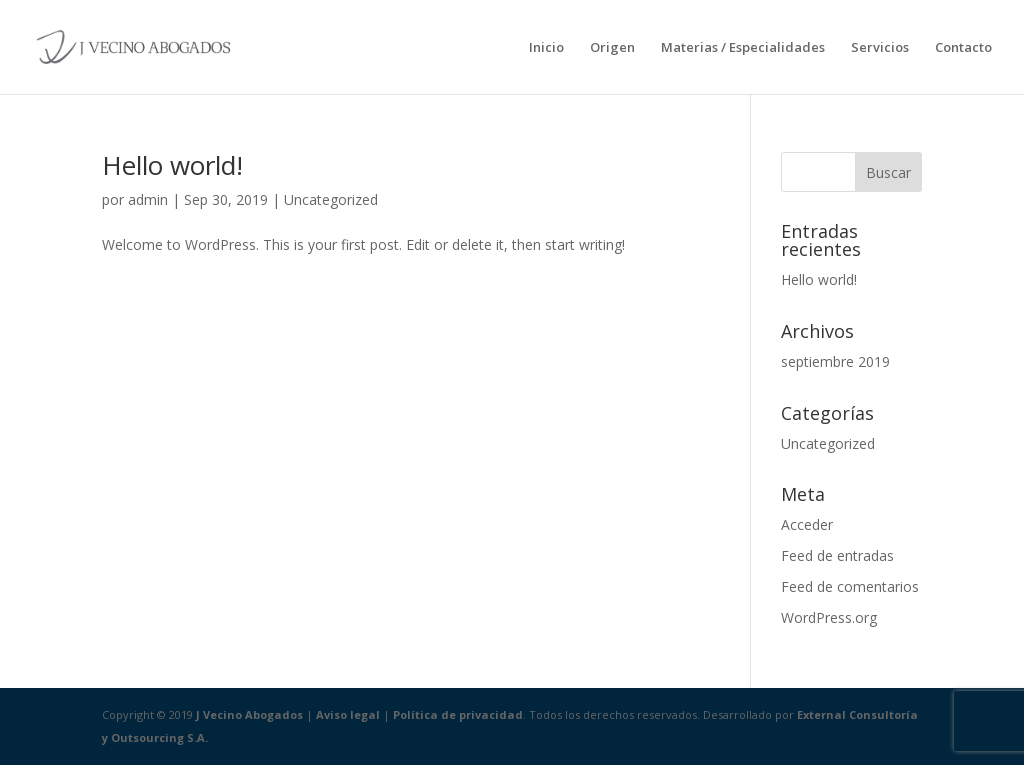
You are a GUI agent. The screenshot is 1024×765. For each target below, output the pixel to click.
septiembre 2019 (835, 361)
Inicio (546, 48)
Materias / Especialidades (743, 48)
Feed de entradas (837, 555)
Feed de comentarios (850, 586)
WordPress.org (829, 617)
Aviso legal (348, 714)
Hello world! (172, 165)
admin (148, 199)
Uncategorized (331, 199)
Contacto (963, 48)
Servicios (880, 48)
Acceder (807, 524)
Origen (612, 48)
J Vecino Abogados (249, 714)
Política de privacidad (458, 714)
